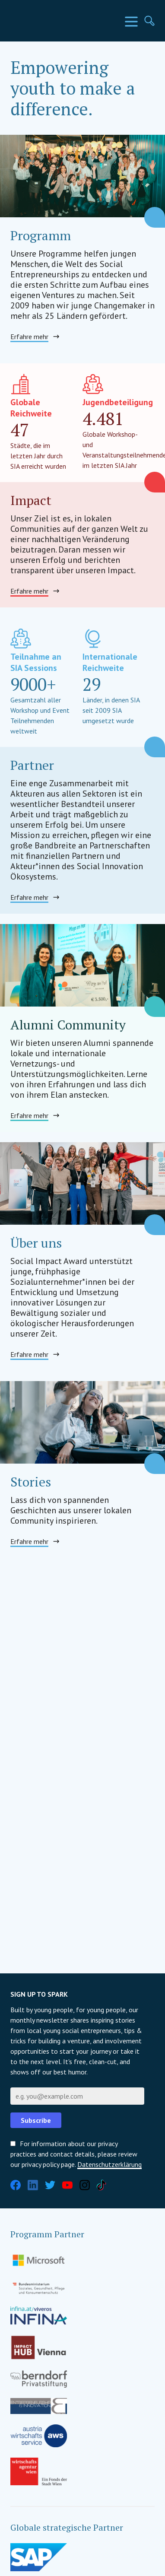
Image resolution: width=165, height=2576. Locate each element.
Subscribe (36, 2120)
